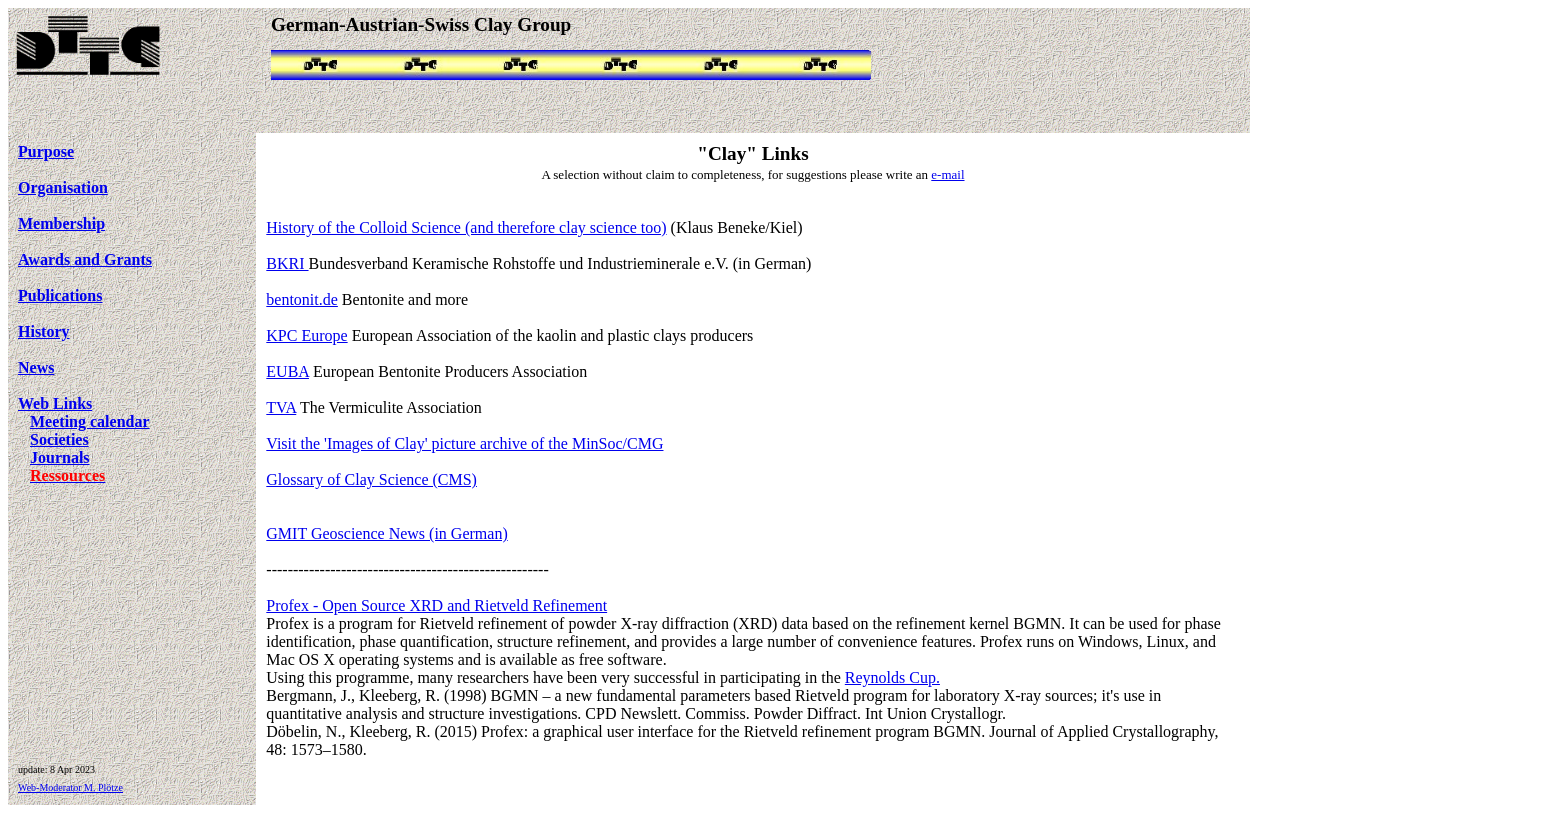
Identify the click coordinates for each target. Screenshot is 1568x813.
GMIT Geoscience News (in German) (386, 533)
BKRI (287, 263)
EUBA (287, 371)
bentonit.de (302, 299)
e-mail (947, 174)
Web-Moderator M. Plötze (70, 787)
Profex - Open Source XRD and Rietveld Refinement (436, 605)
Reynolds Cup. (892, 677)
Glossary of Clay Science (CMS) (371, 479)
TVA (281, 407)
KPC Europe (306, 335)
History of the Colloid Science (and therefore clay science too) (466, 227)
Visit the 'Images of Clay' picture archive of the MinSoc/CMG (464, 443)
